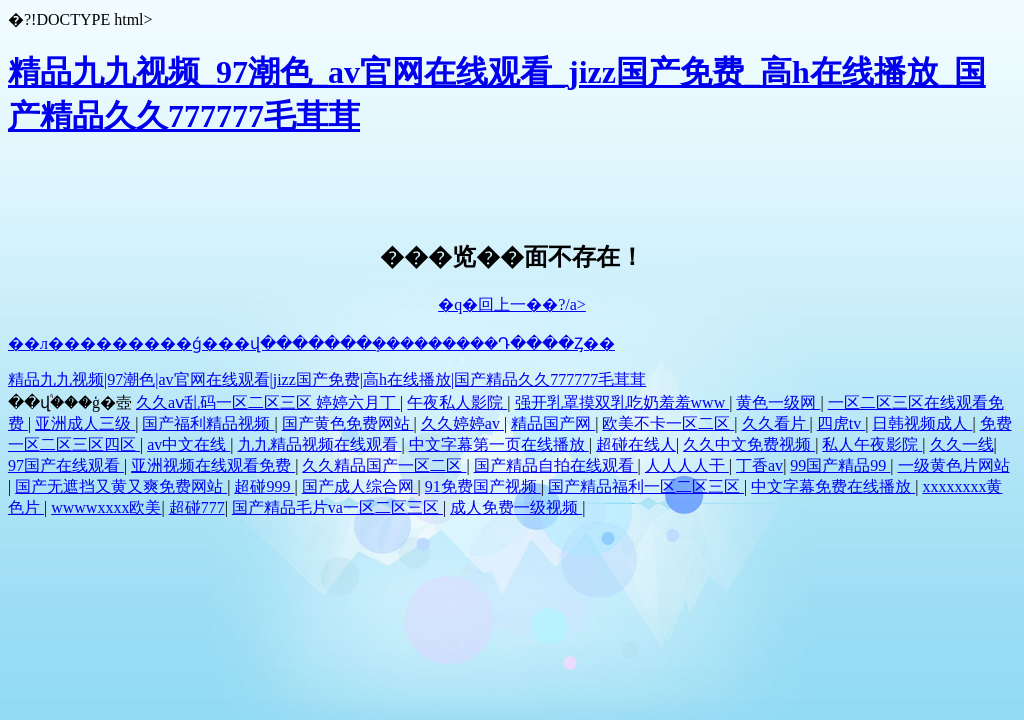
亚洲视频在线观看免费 (213, 465)
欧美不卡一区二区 (668, 423)
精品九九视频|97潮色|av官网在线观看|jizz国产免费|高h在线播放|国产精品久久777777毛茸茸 (327, 379)
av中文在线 (188, 444)
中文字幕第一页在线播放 (499, 444)
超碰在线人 (636, 444)
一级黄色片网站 (954, 465)
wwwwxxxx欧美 (106, 507)
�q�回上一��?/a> (512, 304)
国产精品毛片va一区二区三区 (337, 507)
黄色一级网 (778, 402)
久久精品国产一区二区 (384, 465)
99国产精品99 (840, 465)
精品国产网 (553, 423)
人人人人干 (687, 465)
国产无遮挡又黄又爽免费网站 (121, 486)
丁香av (759, 465)
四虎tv (841, 423)
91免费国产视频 (483, 486)
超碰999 (264, 486)
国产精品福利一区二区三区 (646, 486)
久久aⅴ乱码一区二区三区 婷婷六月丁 (268, 402)
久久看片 (776, 423)
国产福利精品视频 (208, 423)
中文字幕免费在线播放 (833, 486)
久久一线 (962, 444)
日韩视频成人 (922, 423)
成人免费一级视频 (516, 507)
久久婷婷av (462, 423)
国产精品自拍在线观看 (556, 465)
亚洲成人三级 (85, 423)
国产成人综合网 (360, 486)
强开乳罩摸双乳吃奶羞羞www (622, 402)
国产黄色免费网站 (348, 423)
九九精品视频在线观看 (320, 444)
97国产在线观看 (66, 465)
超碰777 (197, 507)
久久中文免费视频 (749, 444)
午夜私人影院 (457, 402)
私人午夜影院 (872, 444)
